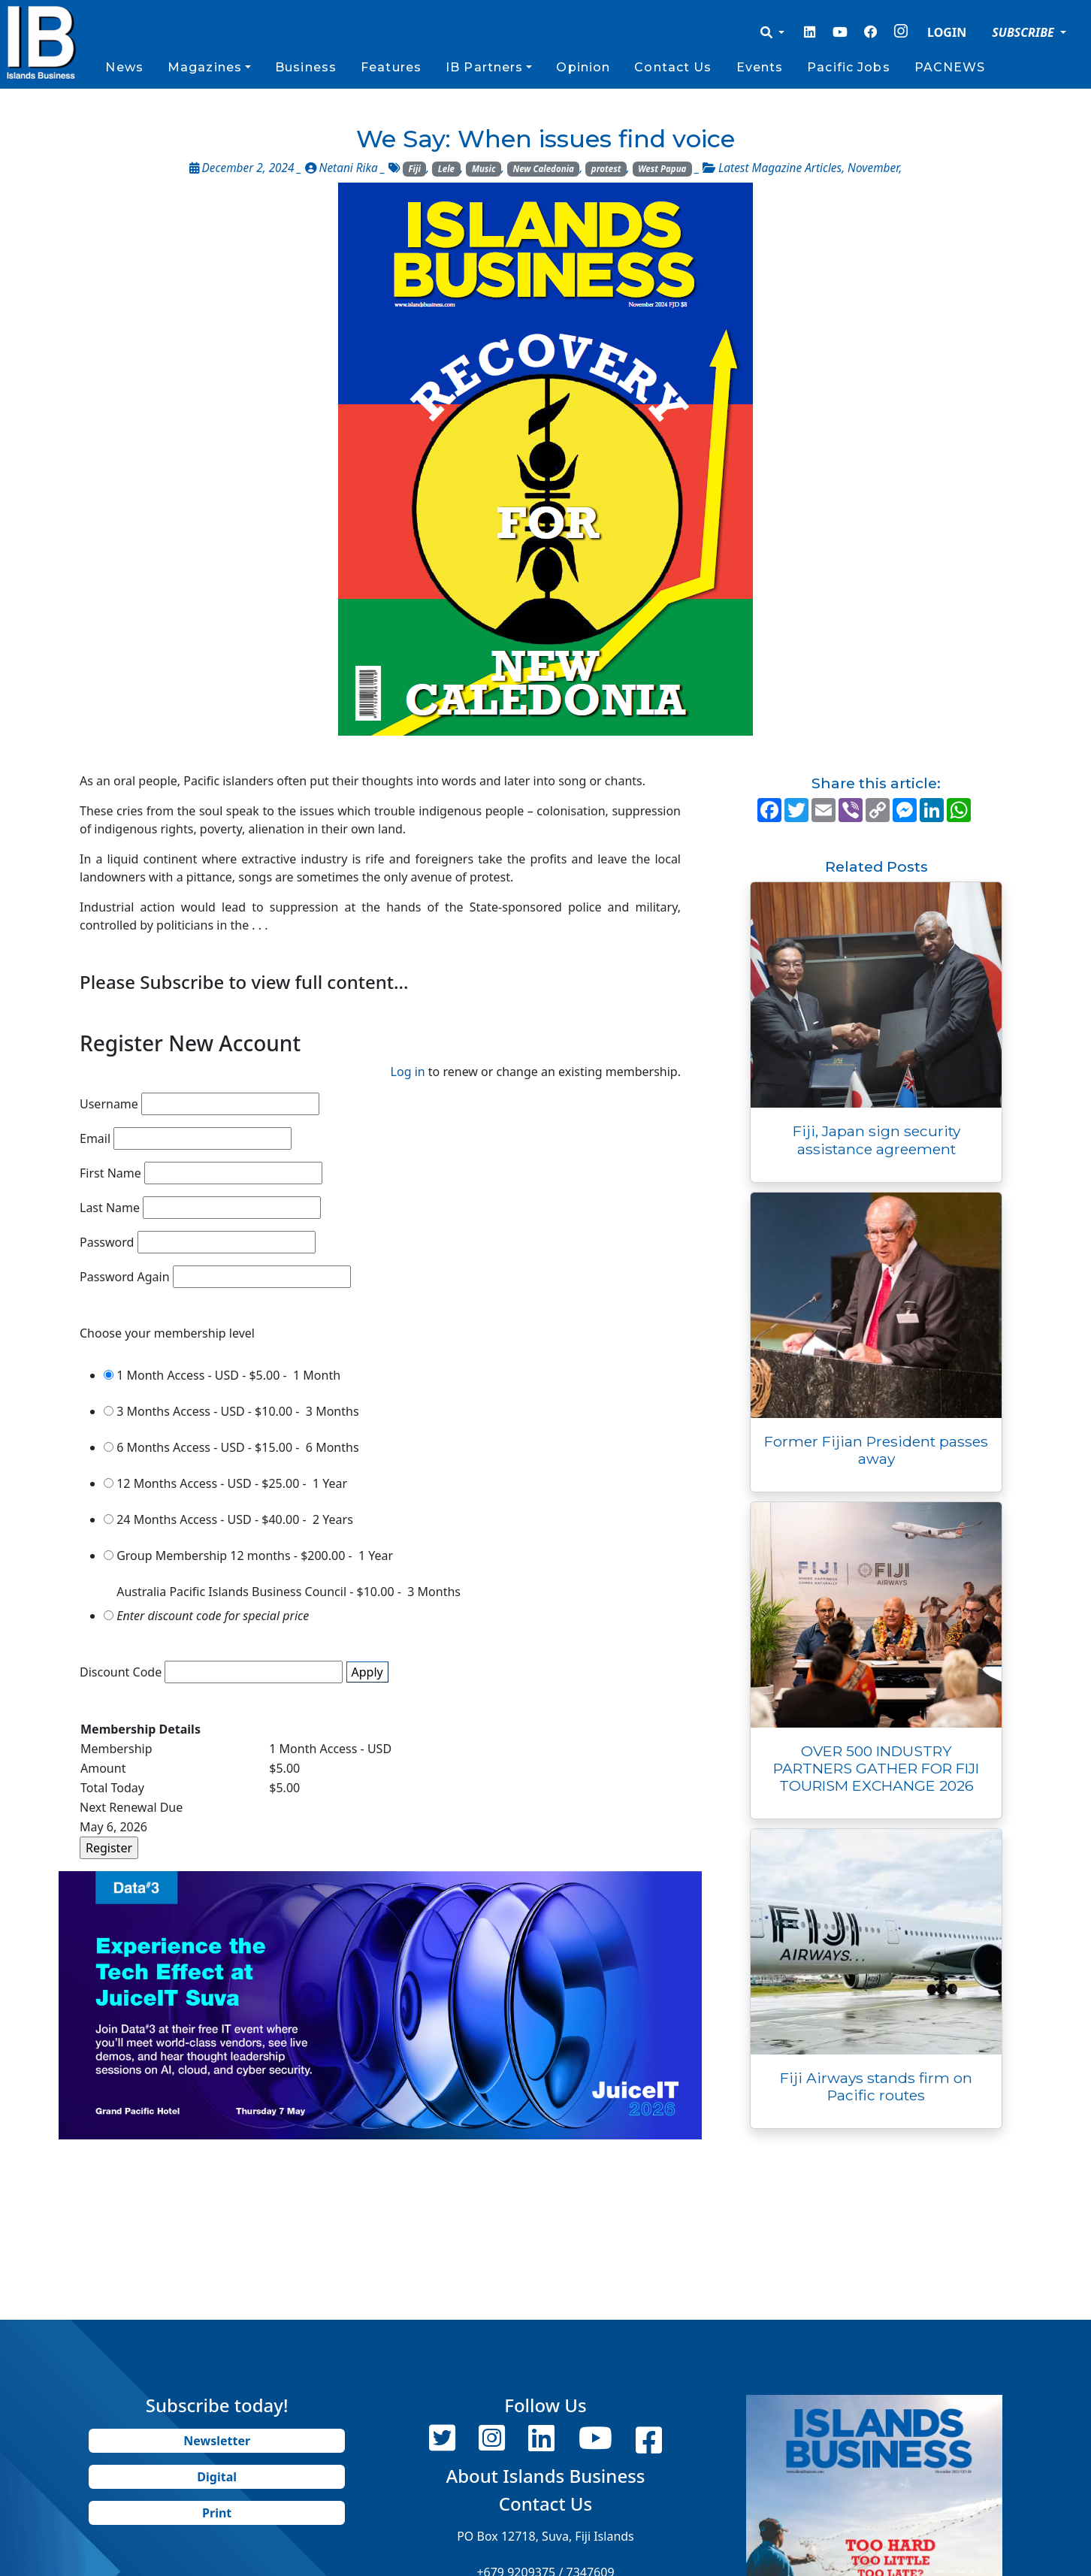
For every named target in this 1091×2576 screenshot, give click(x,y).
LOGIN (946, 32)
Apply (367, 1672)
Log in (408, 1071)
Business (306, 67)
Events (760, 67)
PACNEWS (950, 67)
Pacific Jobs (848, 67)
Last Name (110, 1207)
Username (109, 1104)
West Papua (662, 168)
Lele (446, 168)
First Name (110, 1173)
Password (107, 1242)
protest (606, 168)
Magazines (205, 67)
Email (95, 1138)
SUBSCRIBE (1024, 32)
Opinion (583, 67)
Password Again (125, 1276)
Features (391, 67)
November (873, 168)
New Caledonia (543, 168)
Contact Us (673, 67)
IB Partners (484, 67)
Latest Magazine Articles (780, 168)
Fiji (414, 168)
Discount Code (121, 1672)
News (124, 67)
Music (484, 168)
